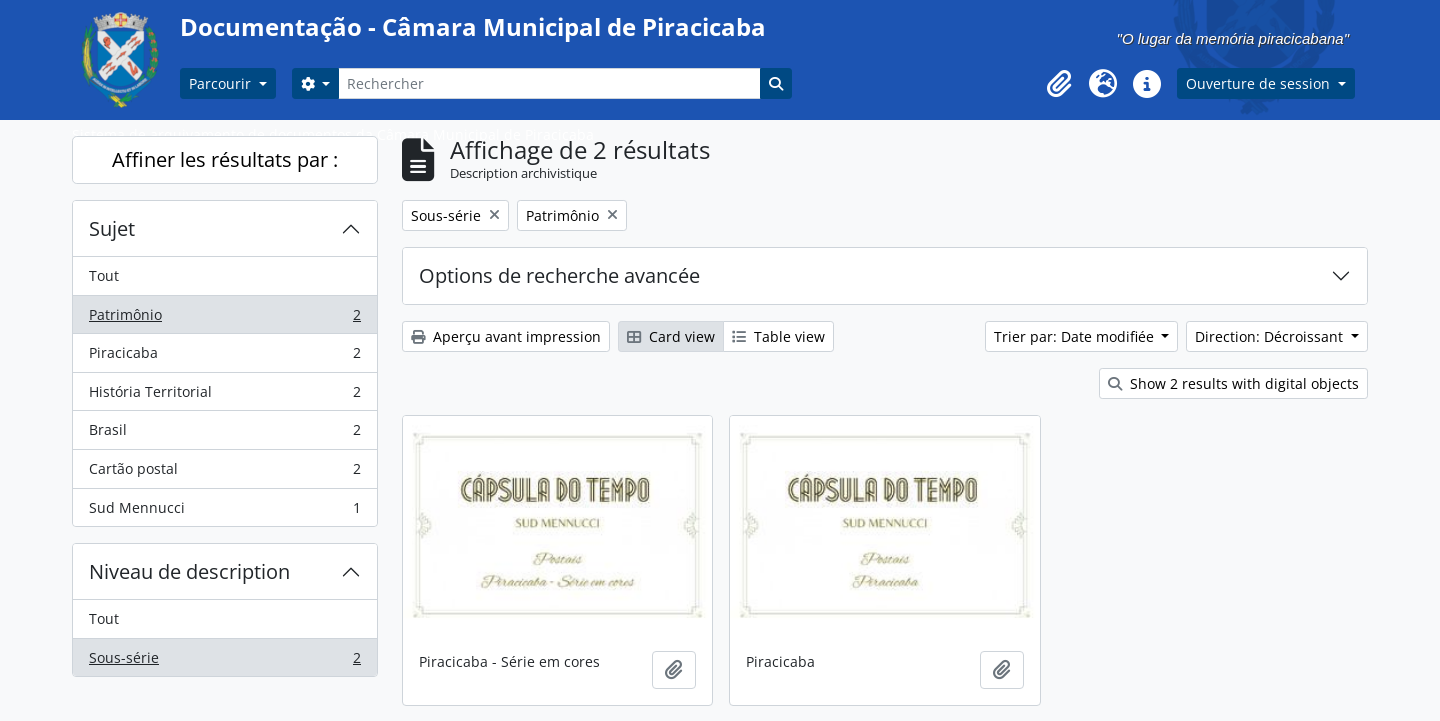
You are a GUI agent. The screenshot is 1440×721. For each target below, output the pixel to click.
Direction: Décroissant (1271, 336)
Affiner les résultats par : (225, 159)
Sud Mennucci (224, 512)
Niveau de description (189, 571)
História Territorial (224, 396)
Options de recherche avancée (559, 275)
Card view (671, 336)
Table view (778, 336)
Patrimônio (224, 319)
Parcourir (222, 83)
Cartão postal (224, 473)
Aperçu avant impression (506, 336)
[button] (1059, 84)
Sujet (112, 228)
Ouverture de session (1260, 83)
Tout (104, 275)
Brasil (224, 434)
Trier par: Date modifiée (1076, 336)
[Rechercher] (549, 83)
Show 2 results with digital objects (1233, 383)
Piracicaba (224, 357)
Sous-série (224, 662)
